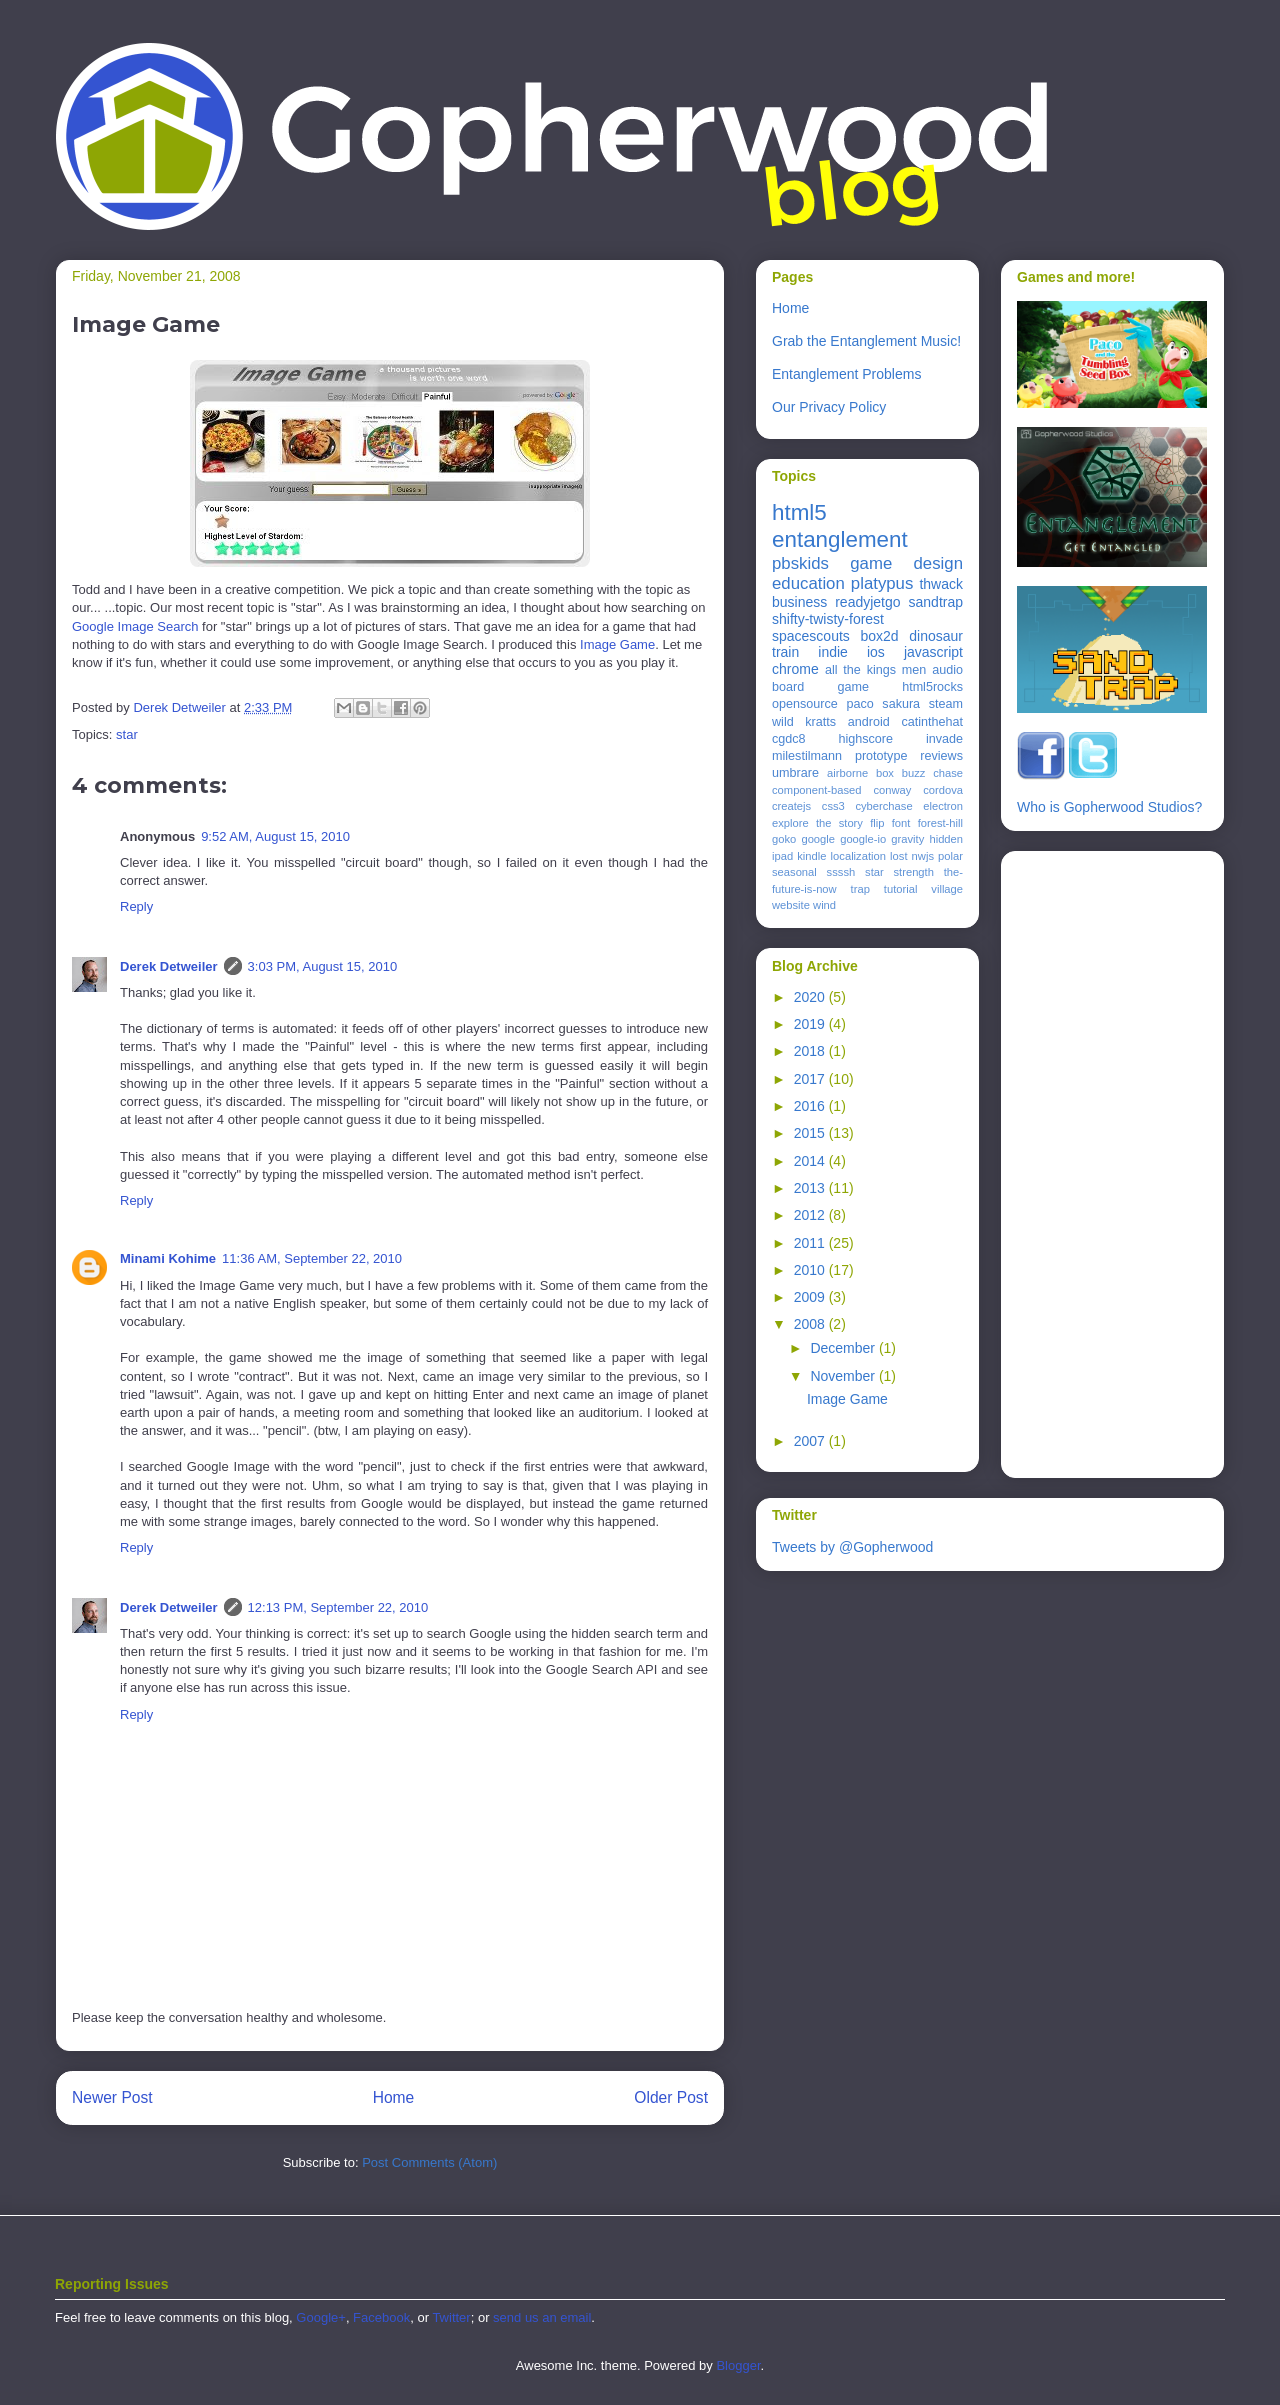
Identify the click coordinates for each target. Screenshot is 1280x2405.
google (818, 839)
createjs (791, 806)
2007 (811, 1441)
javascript (933, 652)
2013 (811, 1188)
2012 (811, 1215)
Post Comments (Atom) (429, 2162)
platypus (882, 583)
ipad (782, 856)
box (885, 773)
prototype (881, 756)
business (799, 602)
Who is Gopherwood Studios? (1109, 807)
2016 (811, 1106)
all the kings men (875, 670)
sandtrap (936, 602)
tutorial (901, 889)
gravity (907, 839)
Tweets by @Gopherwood (852, 1547)
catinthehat (932, 722)
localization (858, 856)
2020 (811, 997)
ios (876, 652)
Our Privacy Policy (829, 407)
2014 (811, 1161)
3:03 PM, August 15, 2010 (323, 966)
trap (860, 889)
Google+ (321, 2317)
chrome (795, 669)
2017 (811, 1079)
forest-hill (940, 823)
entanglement (840, 539)
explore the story (817, 823)
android (869, 722)
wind (824, 905)
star (127, 734)
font (901, 823)
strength (914, 872)
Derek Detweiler (169, 966)
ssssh (841, 872)
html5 (799, 512)
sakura (901, 704)
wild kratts (804, 722)
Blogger (738, 2365)
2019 (811, 1024)
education (808, 583)
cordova (943, 790)
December (844, 1348)
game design (906, 563)
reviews (941, 756)
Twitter (451, 2317)
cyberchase (883, 806)
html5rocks (932, 687)
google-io (863, 839)
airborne (847, 773)
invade (944, 739)
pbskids (800, 563)
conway (892, 790)
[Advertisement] (1097, 1159)
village (947, 889)
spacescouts (811, 636)
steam (946, 704)
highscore (865, 739)
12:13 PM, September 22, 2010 (338, 1607)
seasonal (794, 872)
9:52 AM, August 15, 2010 (275, 836)
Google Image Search (135, 626)
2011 (811, 1243)
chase (948, 773)
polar (950, 856)
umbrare (795, 773)
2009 (811, 1297)
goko (784, 839)
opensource (805, 704)
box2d (879, 636)
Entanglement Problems (846, 374)
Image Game (617, 644)
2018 (811, 1051)
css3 (833, 806)
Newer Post (112, 2097)
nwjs (923, 856)
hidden (946, 839)
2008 (811, 1324)
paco (859, 704)
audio (947, 670)
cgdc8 (789, 739)
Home (394, 2097)
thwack (941, 584)
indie (833, 652)
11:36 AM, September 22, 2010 (312, 1258)
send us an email (542, 2317)
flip (877, 823)
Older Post (671, 2097)
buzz (914, 773)
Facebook (381, 2317)
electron (943, 806)
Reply (136, 906)
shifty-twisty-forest (828, 619)
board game (820, 687)
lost (898, 856)
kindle (811, 856)
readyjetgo (867, 602)
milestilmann (807, 756)
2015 (811, 1133)
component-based (817, 790)
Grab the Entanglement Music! (866, 341)
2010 (811, 1270)
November (844, 1376)
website (791, 905)
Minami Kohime (168, 1258)
